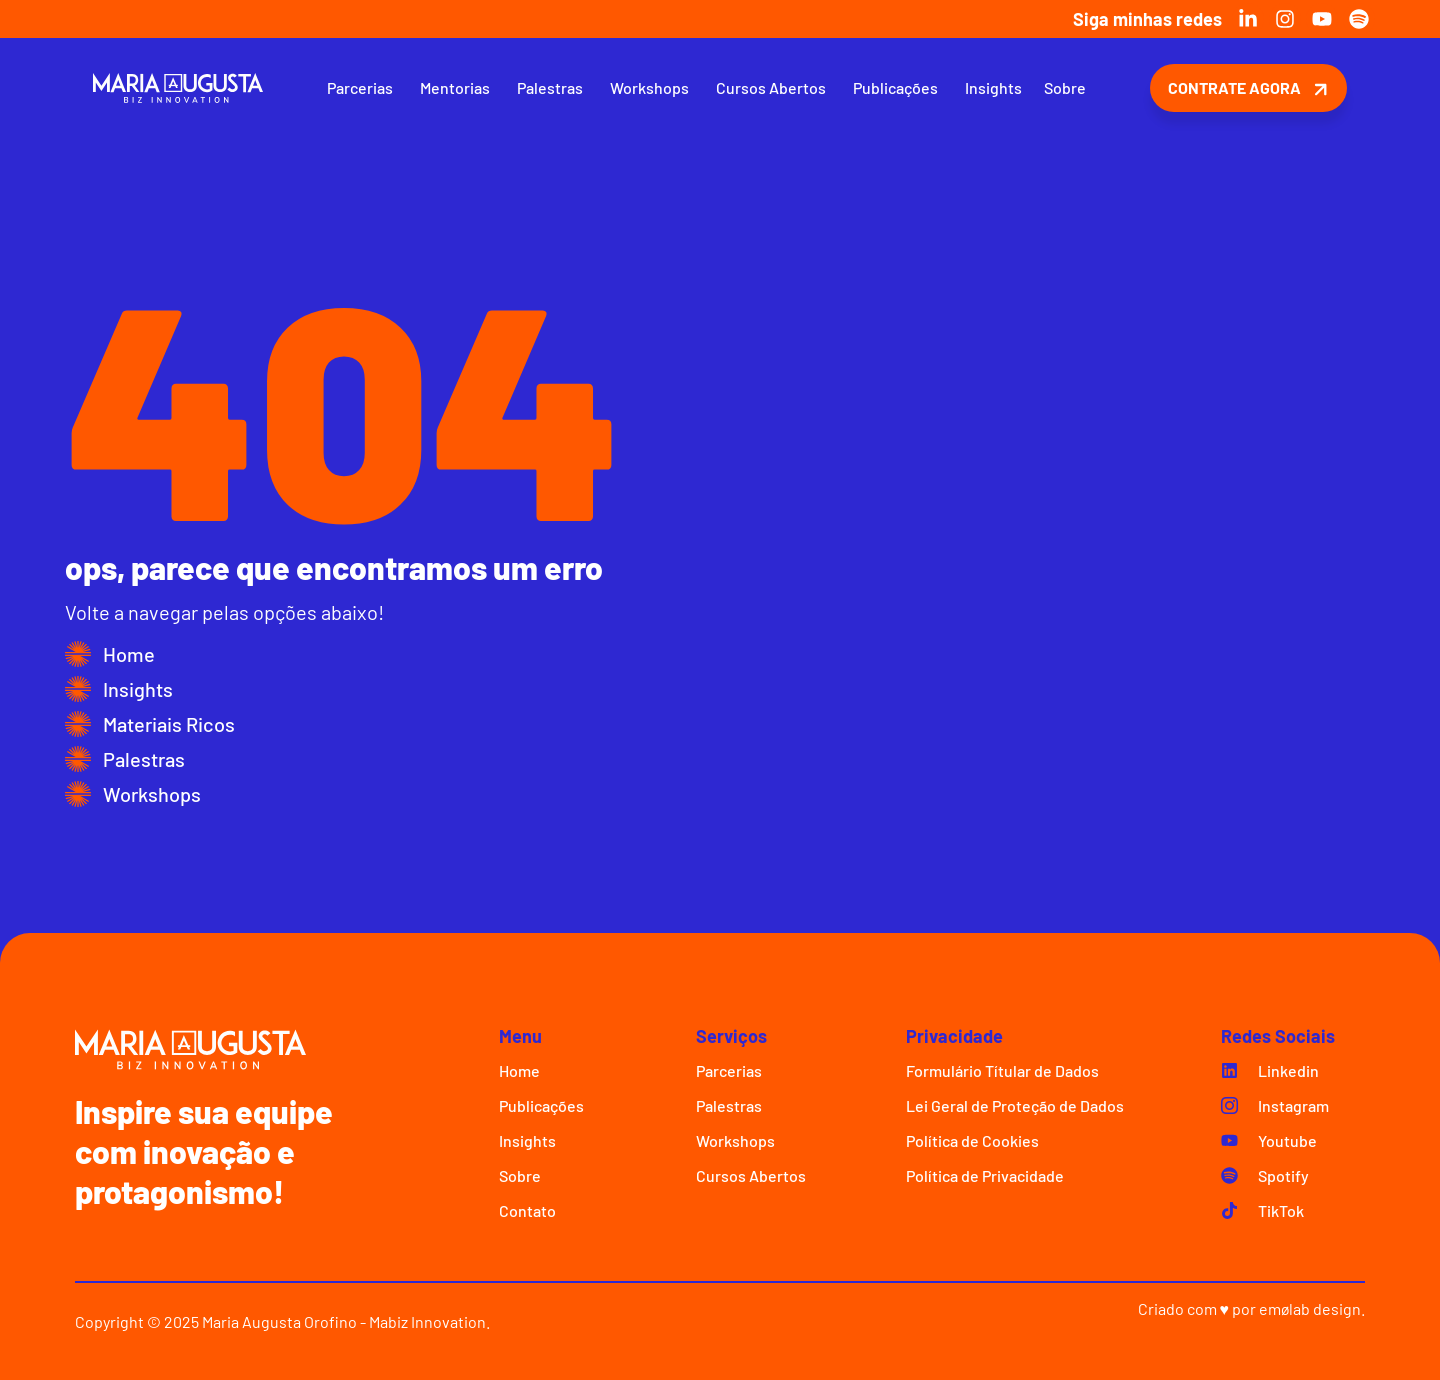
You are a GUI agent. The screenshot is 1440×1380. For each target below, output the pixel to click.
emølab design (1310, 1308)
